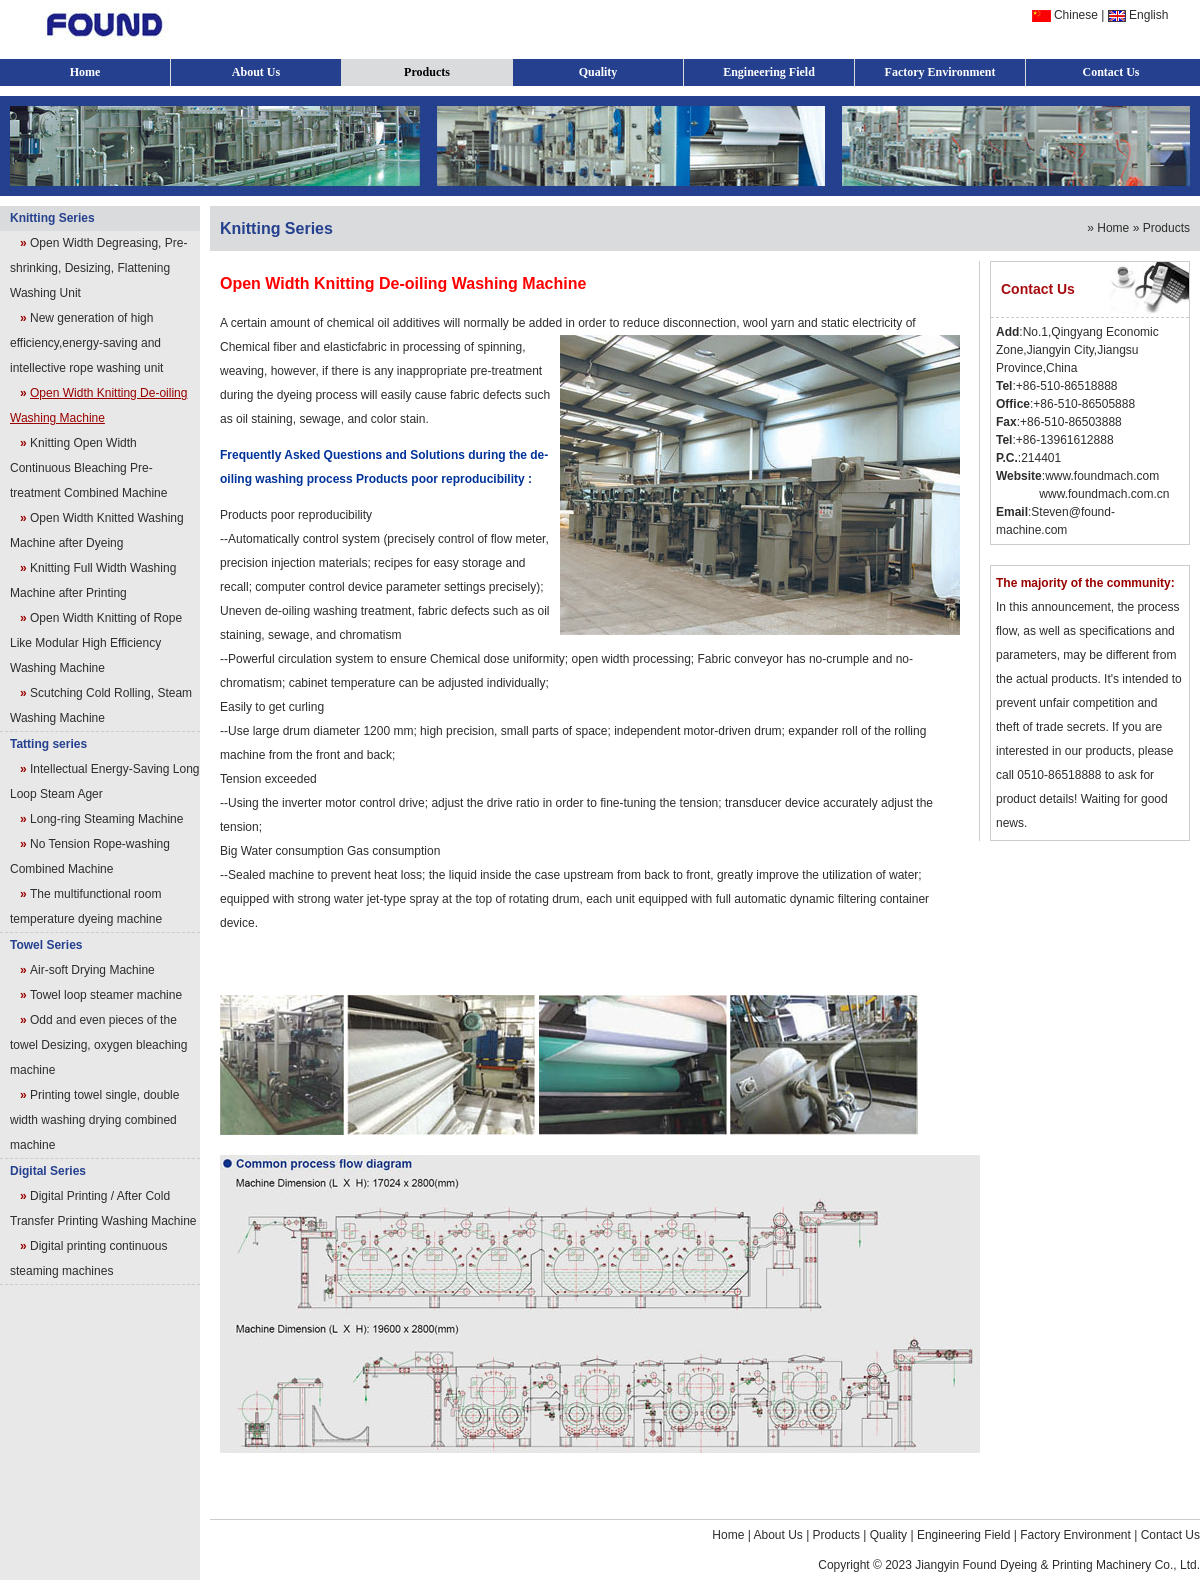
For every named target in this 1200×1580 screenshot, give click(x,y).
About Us (256, 72)
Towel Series (46, 945)
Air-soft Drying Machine (92, 970)
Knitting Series (52, 218)
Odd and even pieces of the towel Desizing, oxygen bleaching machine (98, 1045)
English (1148, 15)
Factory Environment (940, 72)
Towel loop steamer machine (106, 995)
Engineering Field (769, 72)
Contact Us (1111, 72)
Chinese (1076, 15)
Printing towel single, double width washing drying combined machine (94, 1120)
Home (85, 72)
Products (427, 72)
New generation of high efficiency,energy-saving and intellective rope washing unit (86, 343)
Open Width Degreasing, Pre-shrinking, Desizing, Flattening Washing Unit (98, 268)
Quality (598, 72)
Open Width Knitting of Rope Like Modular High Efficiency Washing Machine (96, 643)
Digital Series (48, 1171)
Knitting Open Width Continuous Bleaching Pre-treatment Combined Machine (88, 468)
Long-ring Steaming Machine (106, 819)
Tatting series (48, 744)
